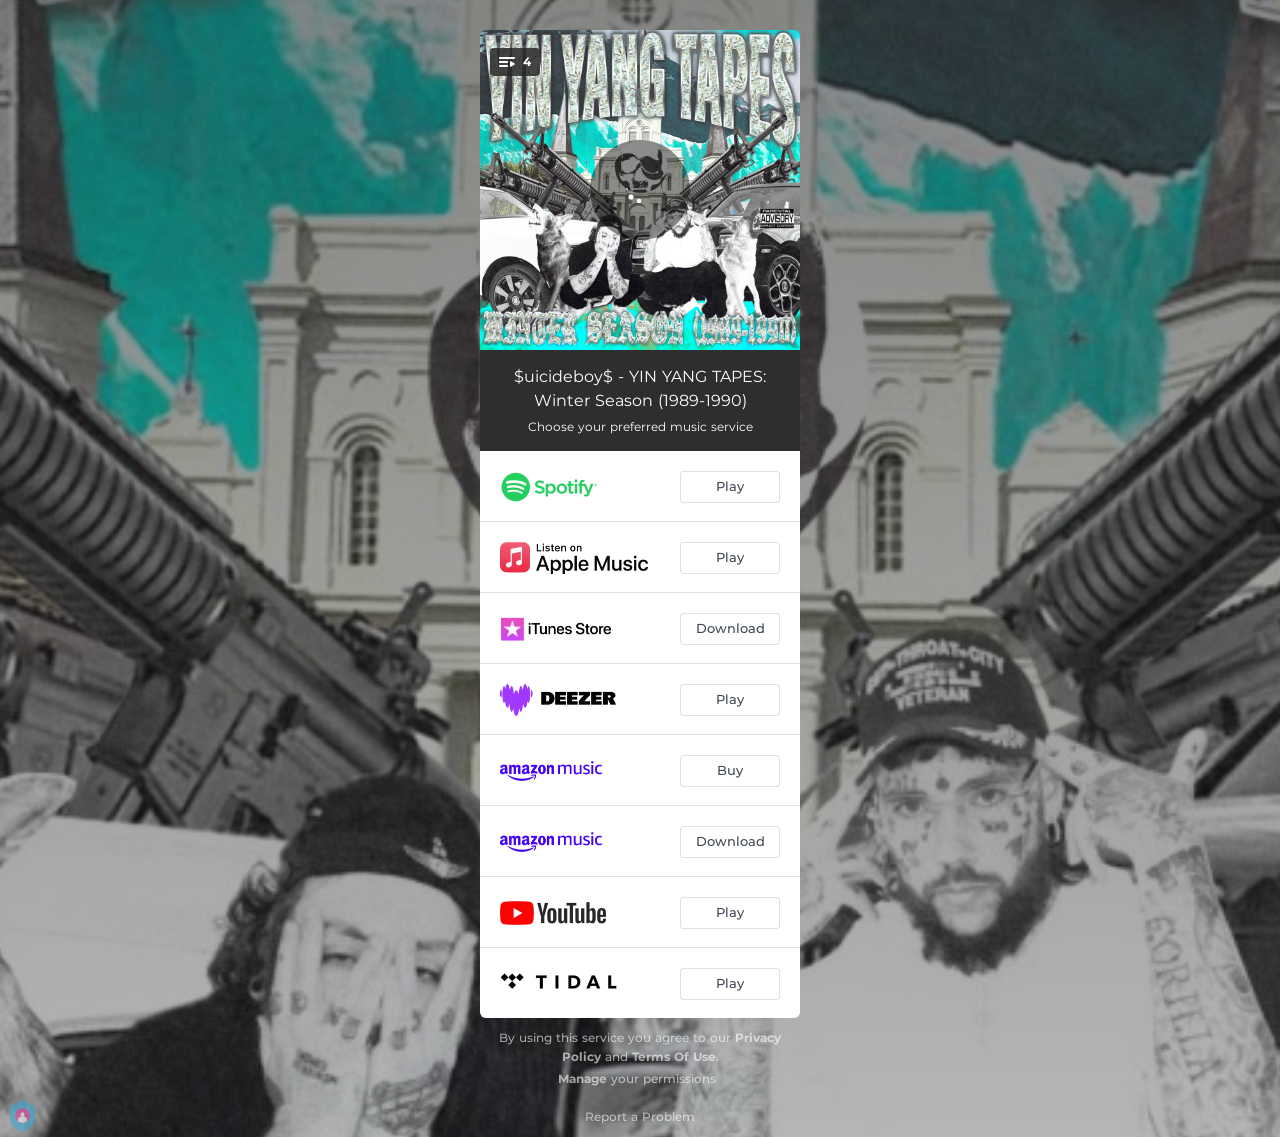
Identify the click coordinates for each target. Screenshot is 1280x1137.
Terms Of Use (674, 1056)
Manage (582, 1078)
